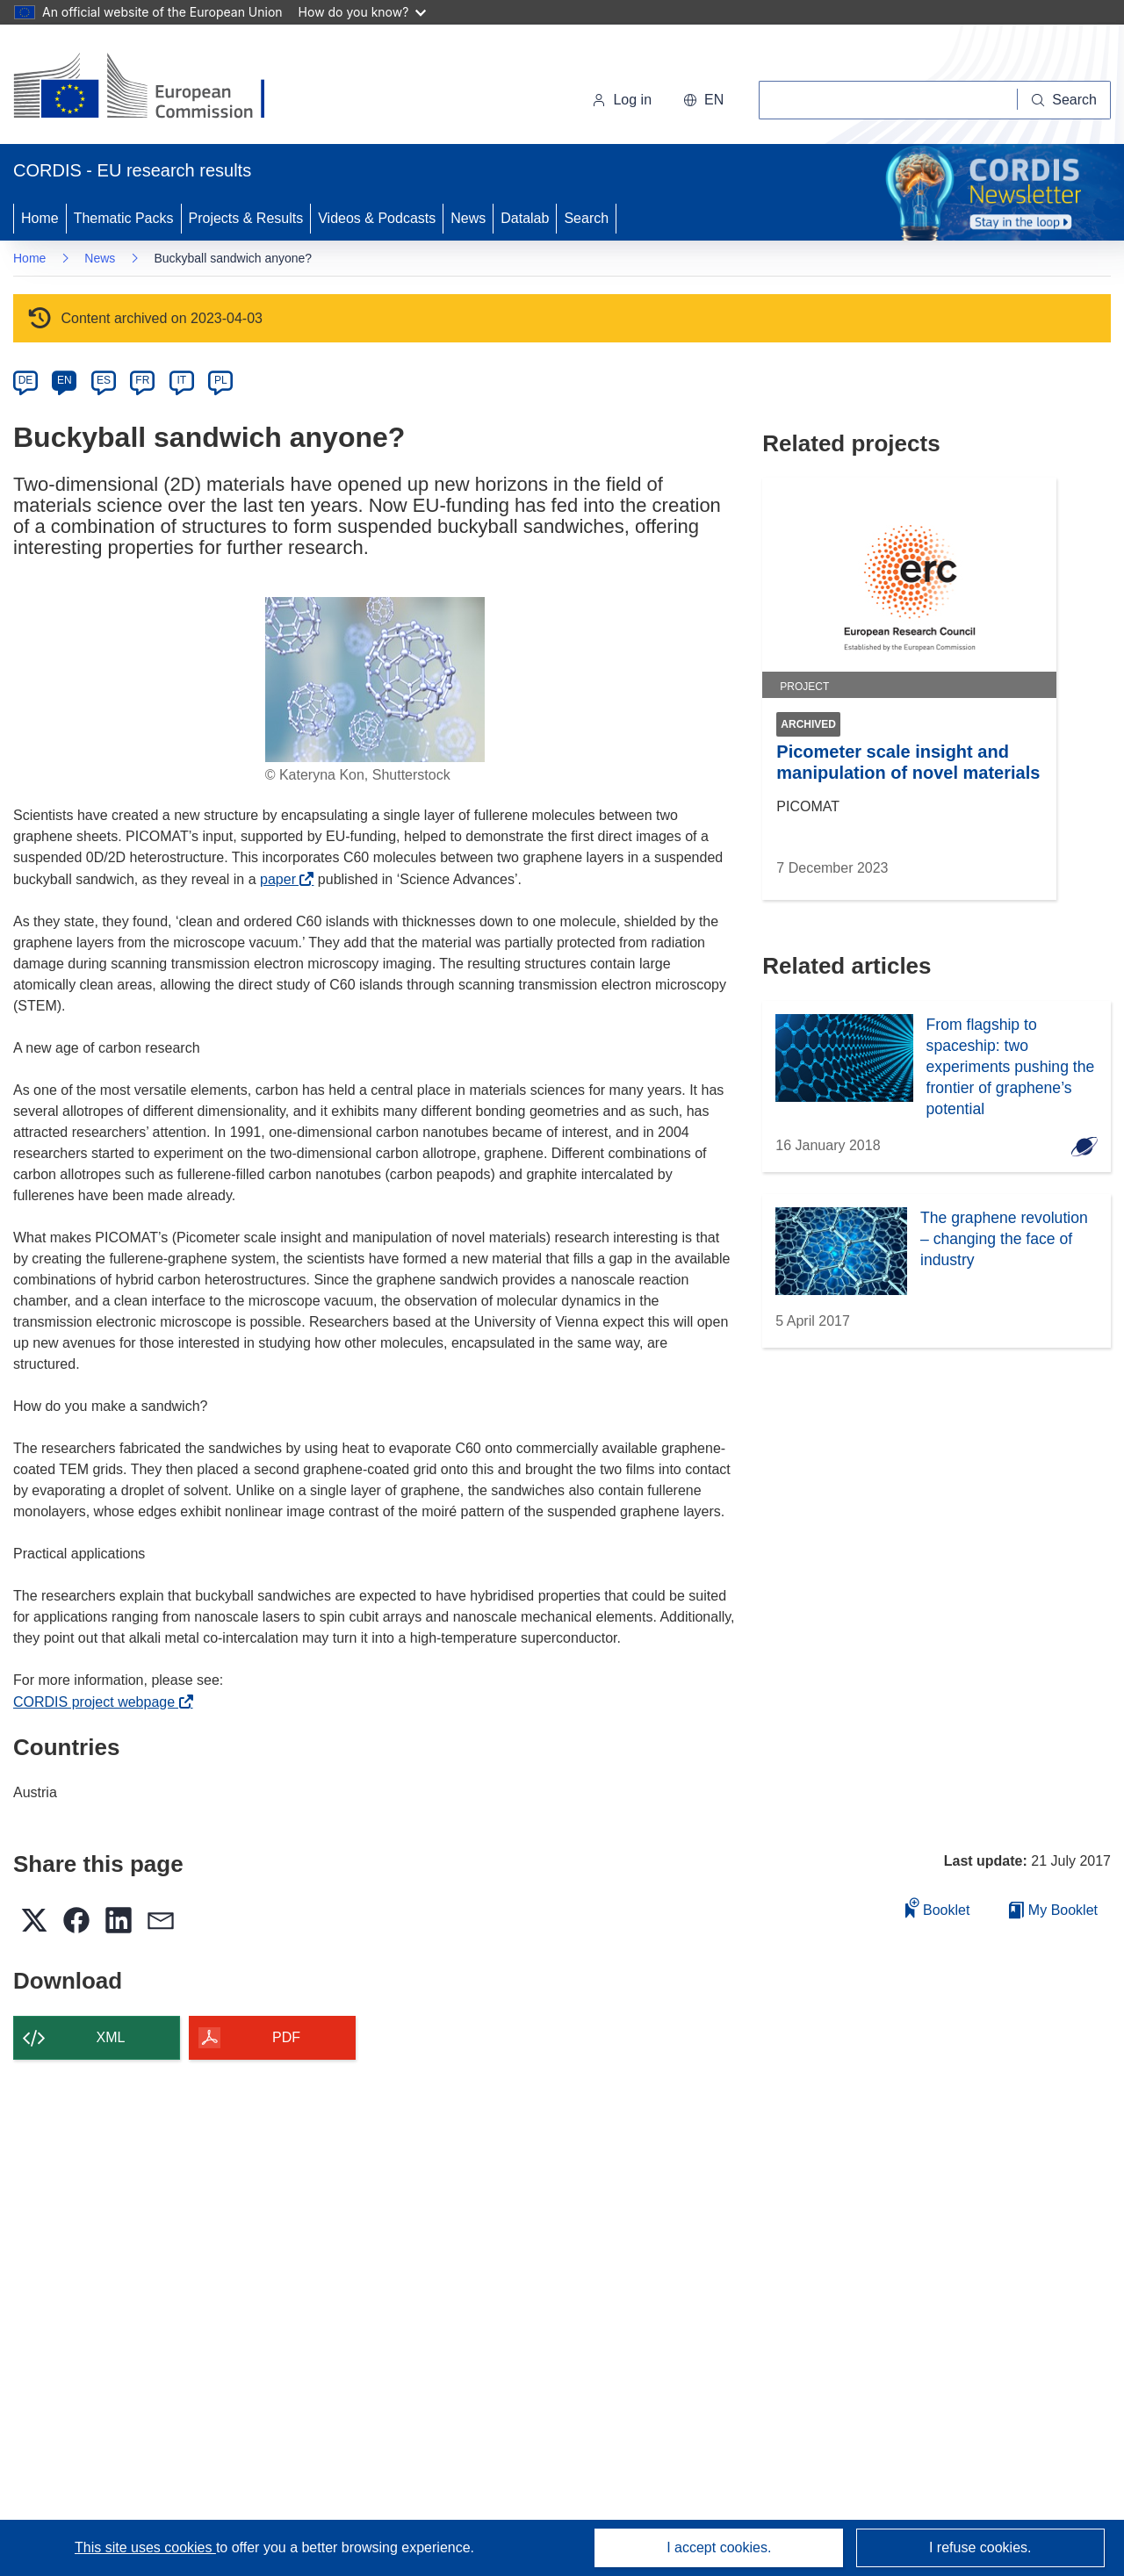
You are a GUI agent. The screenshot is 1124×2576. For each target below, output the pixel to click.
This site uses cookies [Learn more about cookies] (145, 2547)
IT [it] (181, 380)
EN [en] (64, 380)
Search (586, 218)
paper (282, 879)
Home (40, 218)
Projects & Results (246, 218)
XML (111, 2037)
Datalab (525, 218)
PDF (286, 2037)
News (468, 218)
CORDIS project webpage (98, 1702)
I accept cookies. (718, 2547)
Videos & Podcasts (377, 218)
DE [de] (25, 380)
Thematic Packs (124, 218)
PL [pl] (220, 380)
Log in (622, 99)
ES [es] (104, 380)
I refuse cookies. (980, 2547)
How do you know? (363, 11)
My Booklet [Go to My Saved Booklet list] (1053, 1910)
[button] (703, 100)
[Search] (1064, 100)
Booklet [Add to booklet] (937, 1907)
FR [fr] (142, 380)
